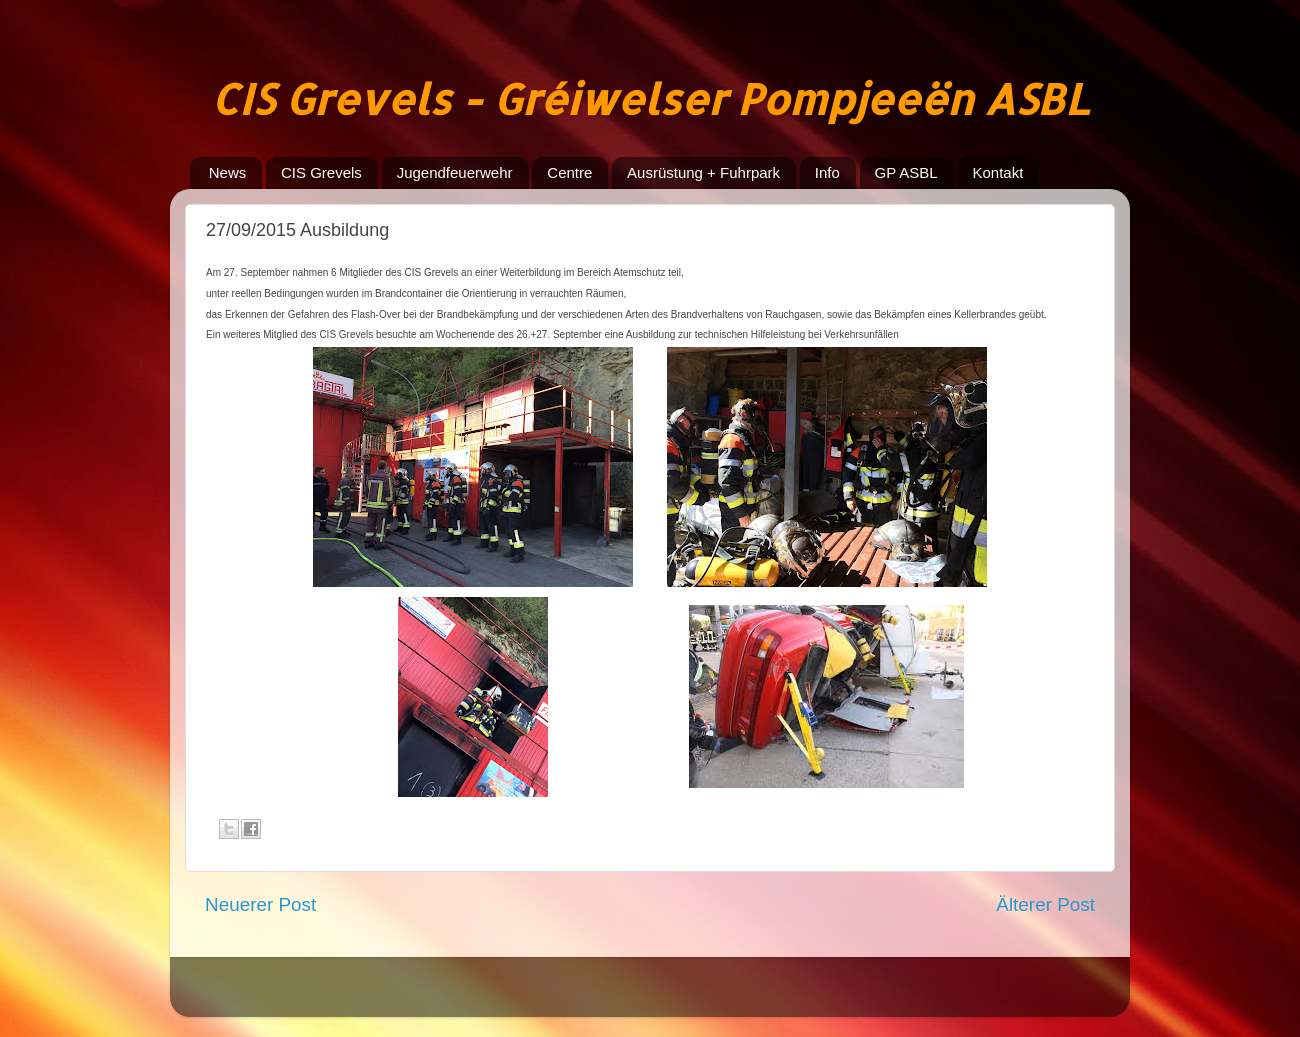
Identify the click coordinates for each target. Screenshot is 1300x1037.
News (228, 172)
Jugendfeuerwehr (455, 172)
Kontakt (997, 172)
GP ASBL (906, 172)
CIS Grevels (321, 172)
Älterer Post (1045, 904)
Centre (569, 172)
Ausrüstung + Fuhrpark (703, 172)
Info (827, 172)
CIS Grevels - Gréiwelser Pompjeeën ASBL (650, 98)
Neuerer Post (260, 904)
